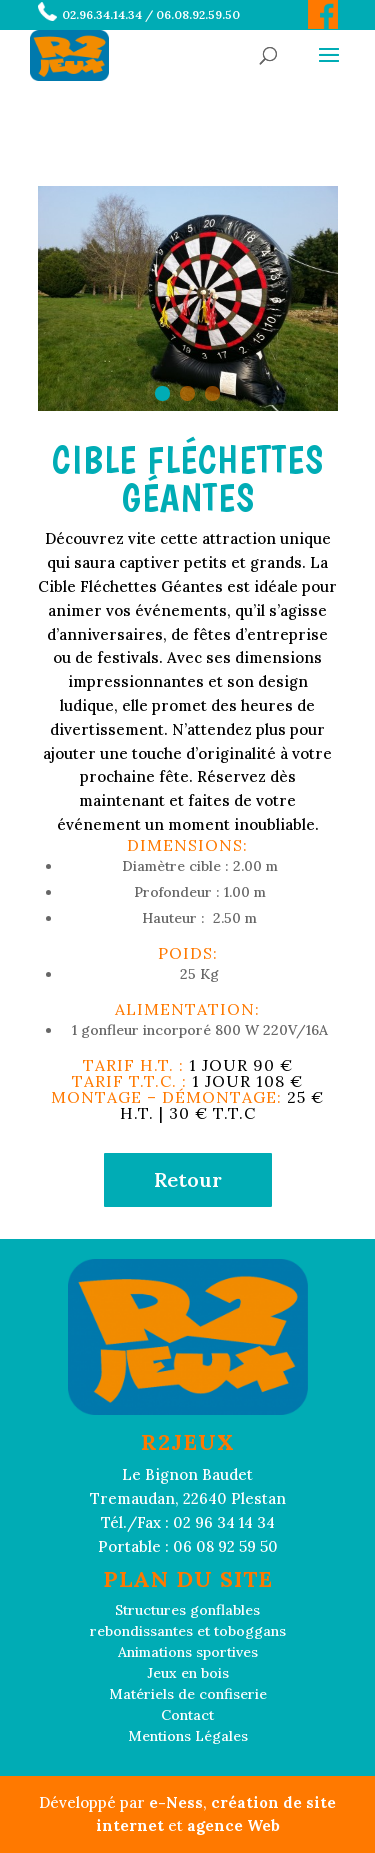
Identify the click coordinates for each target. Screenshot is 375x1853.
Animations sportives (188, 1652)
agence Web (233, 1825)
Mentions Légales (188, 1736)
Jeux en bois (188, 1673)
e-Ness (176, 1802)
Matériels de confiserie (188, 1694)
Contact (187, 1715)
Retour (188, 1179)
